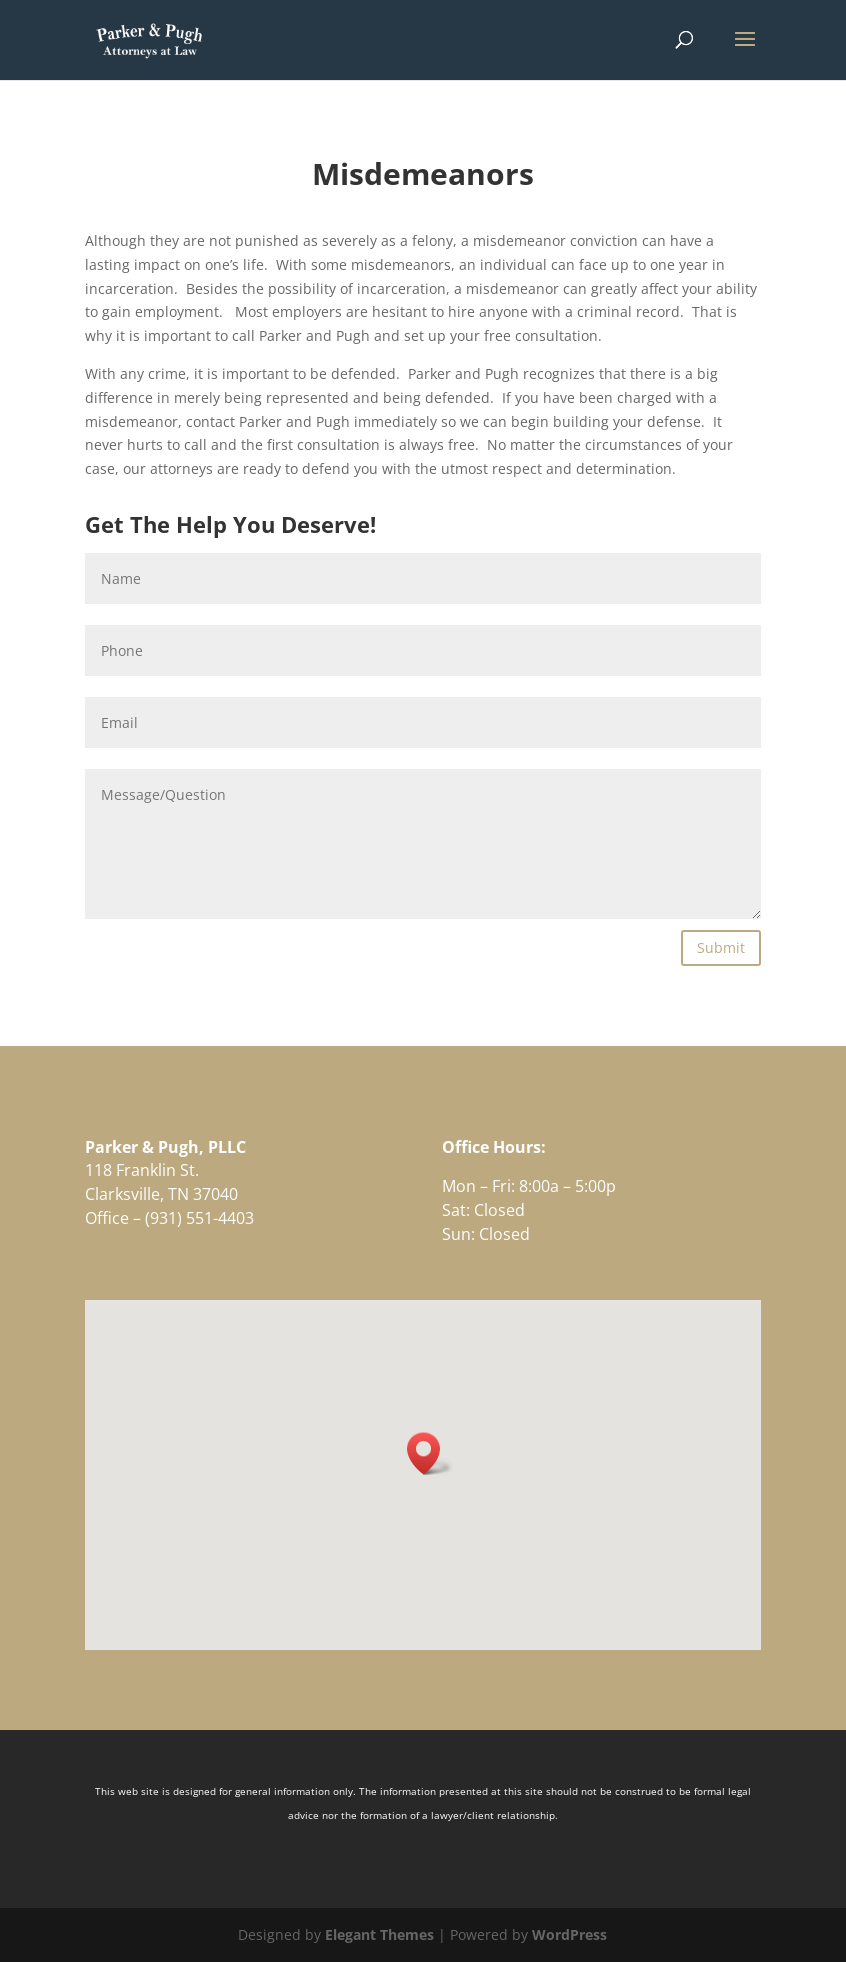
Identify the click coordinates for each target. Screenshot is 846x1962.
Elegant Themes (379, 1934)
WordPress (569, 1934)
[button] (430, 1453)
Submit (721, 947)
